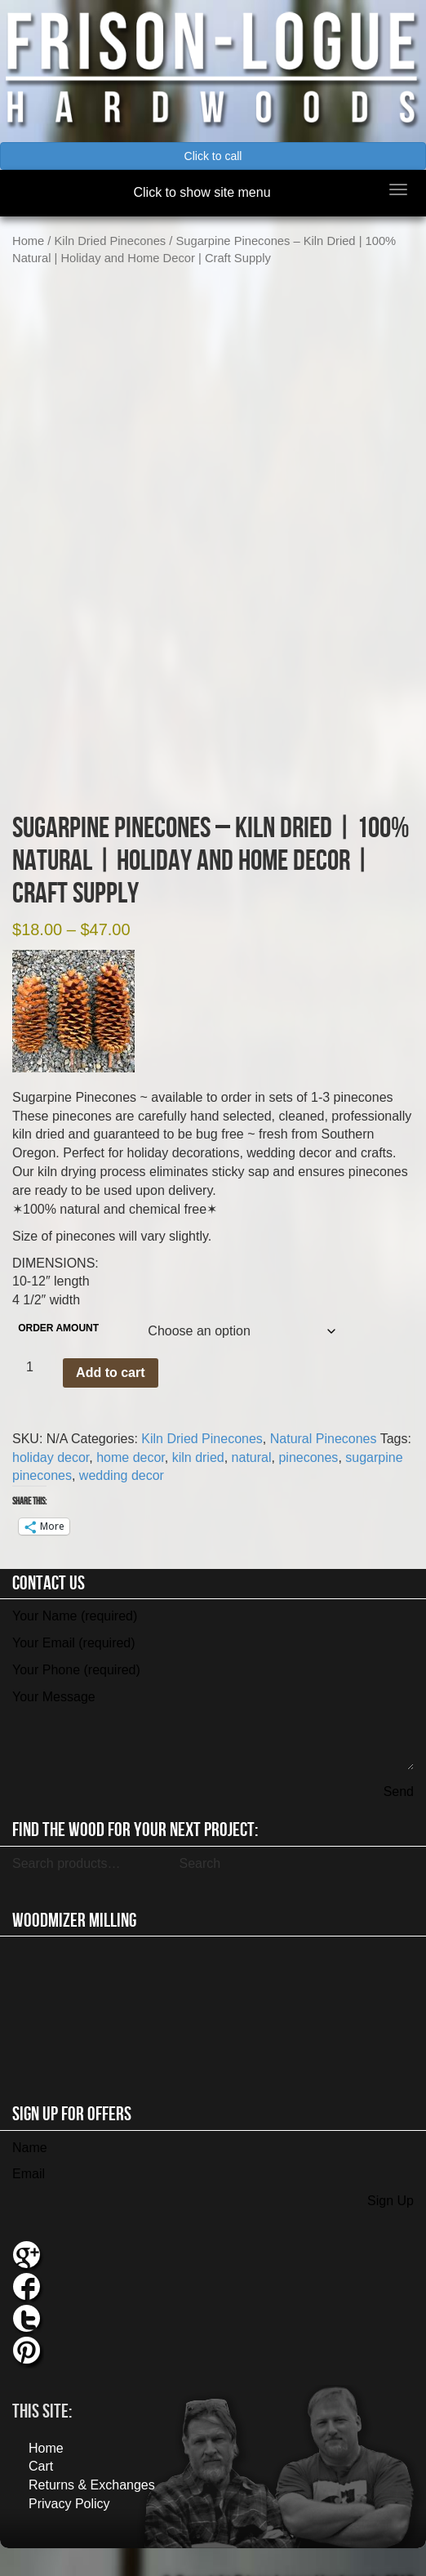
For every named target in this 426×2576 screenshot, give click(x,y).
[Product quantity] (36, 1344)
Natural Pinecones (323, 1415)
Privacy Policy (69, 2480)
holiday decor (50, 1434)
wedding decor (121, 1453)
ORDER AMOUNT (58, 1304)
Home (28, 240)
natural (252, 1434)
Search (199, 1840)
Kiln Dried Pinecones (110, 240)
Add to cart (110, 1349)
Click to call (213, 156)
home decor (130, 1434)
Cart (41, 2443)
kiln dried (198, 1434)
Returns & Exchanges (92, 2461)
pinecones (308, 1434)
